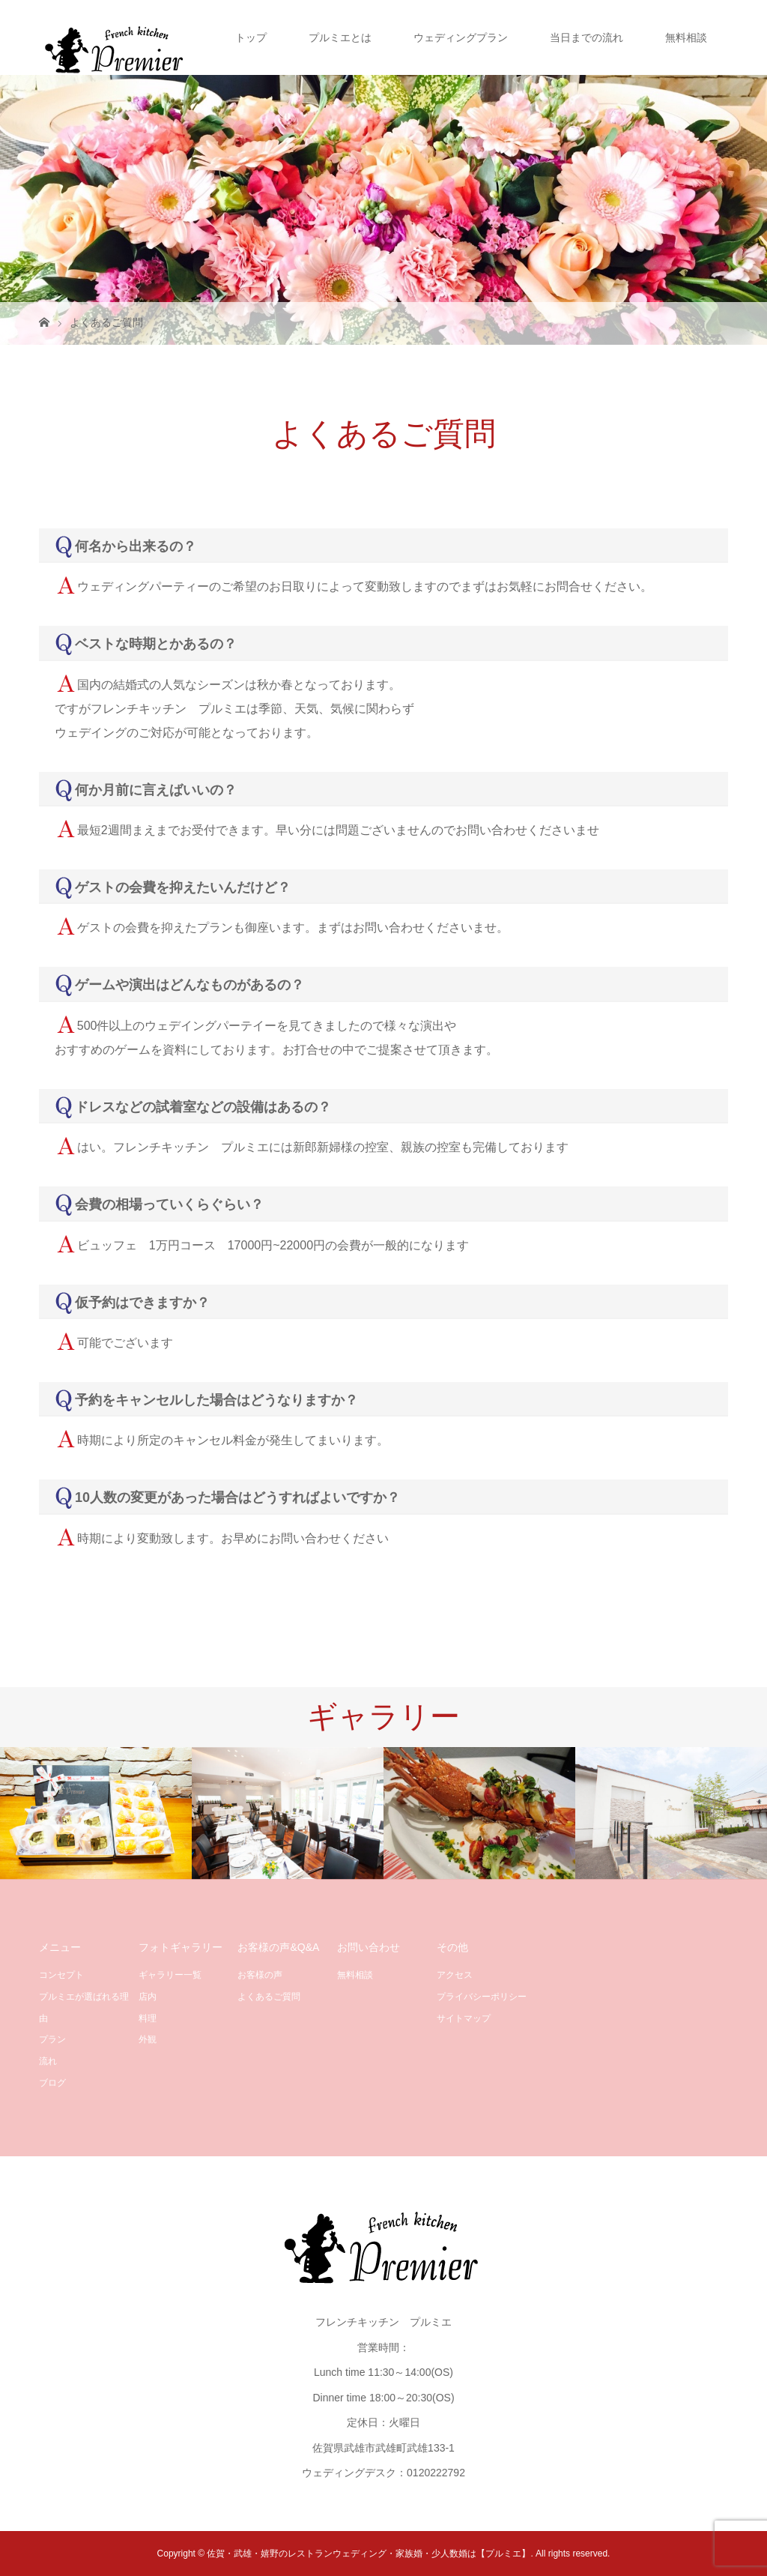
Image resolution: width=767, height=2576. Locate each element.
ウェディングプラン (460, 37)
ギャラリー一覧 (170, 1975)
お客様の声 (259, 1975)
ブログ (52, 2083)
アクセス (455, 1975)
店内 (148, 1996)
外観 (148, 2039)
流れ (48, 2061)
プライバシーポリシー (482, 1996)
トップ (251, 37)
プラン (52, 2039)
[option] (96, 1813)
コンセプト (61, 1975)
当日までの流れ (586, 37)
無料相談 (686, 37)
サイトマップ (464, 2018)
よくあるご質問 (268, 1996)
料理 (148, 2018)
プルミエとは (340, 37)
